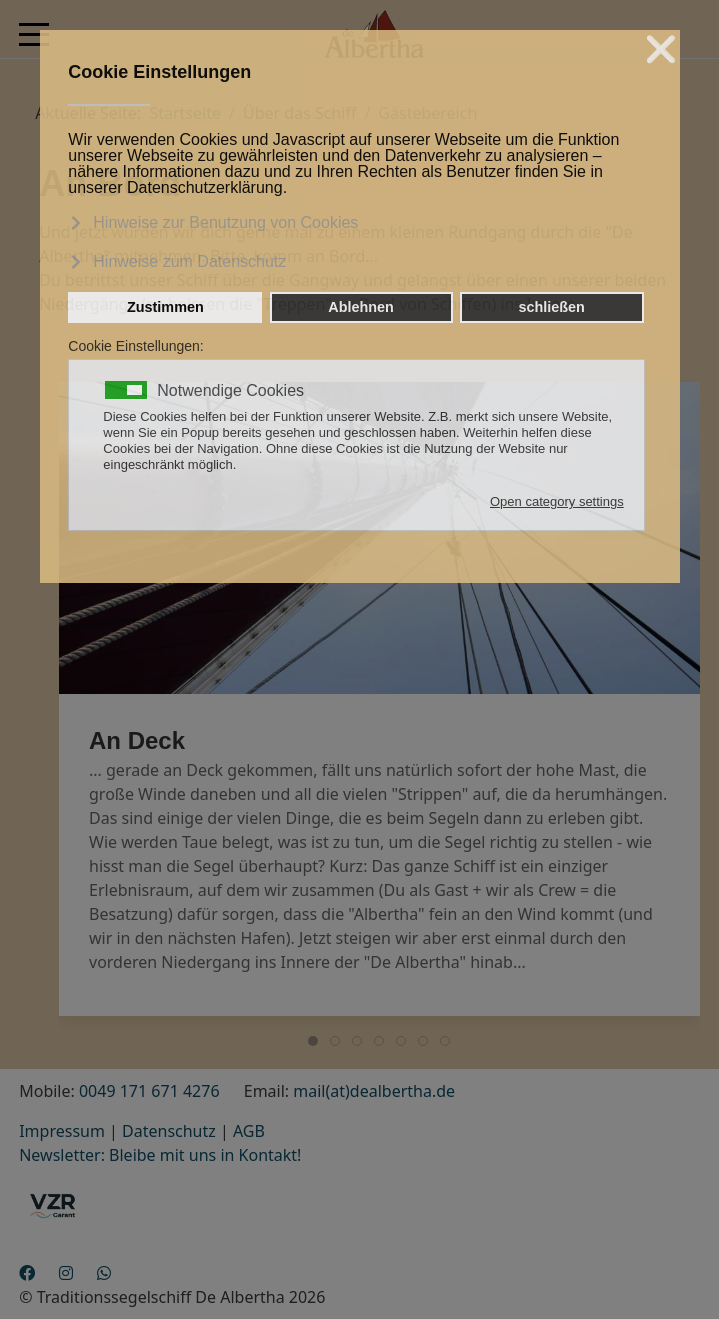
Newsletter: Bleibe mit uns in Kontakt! (160, 1155)
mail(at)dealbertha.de (374, 1091)
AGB (249, 1131)
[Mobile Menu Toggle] (34, 34)
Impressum (62, 1131)
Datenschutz (169, 1131)
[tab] (313, 1041)
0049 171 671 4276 (149, 1091)
